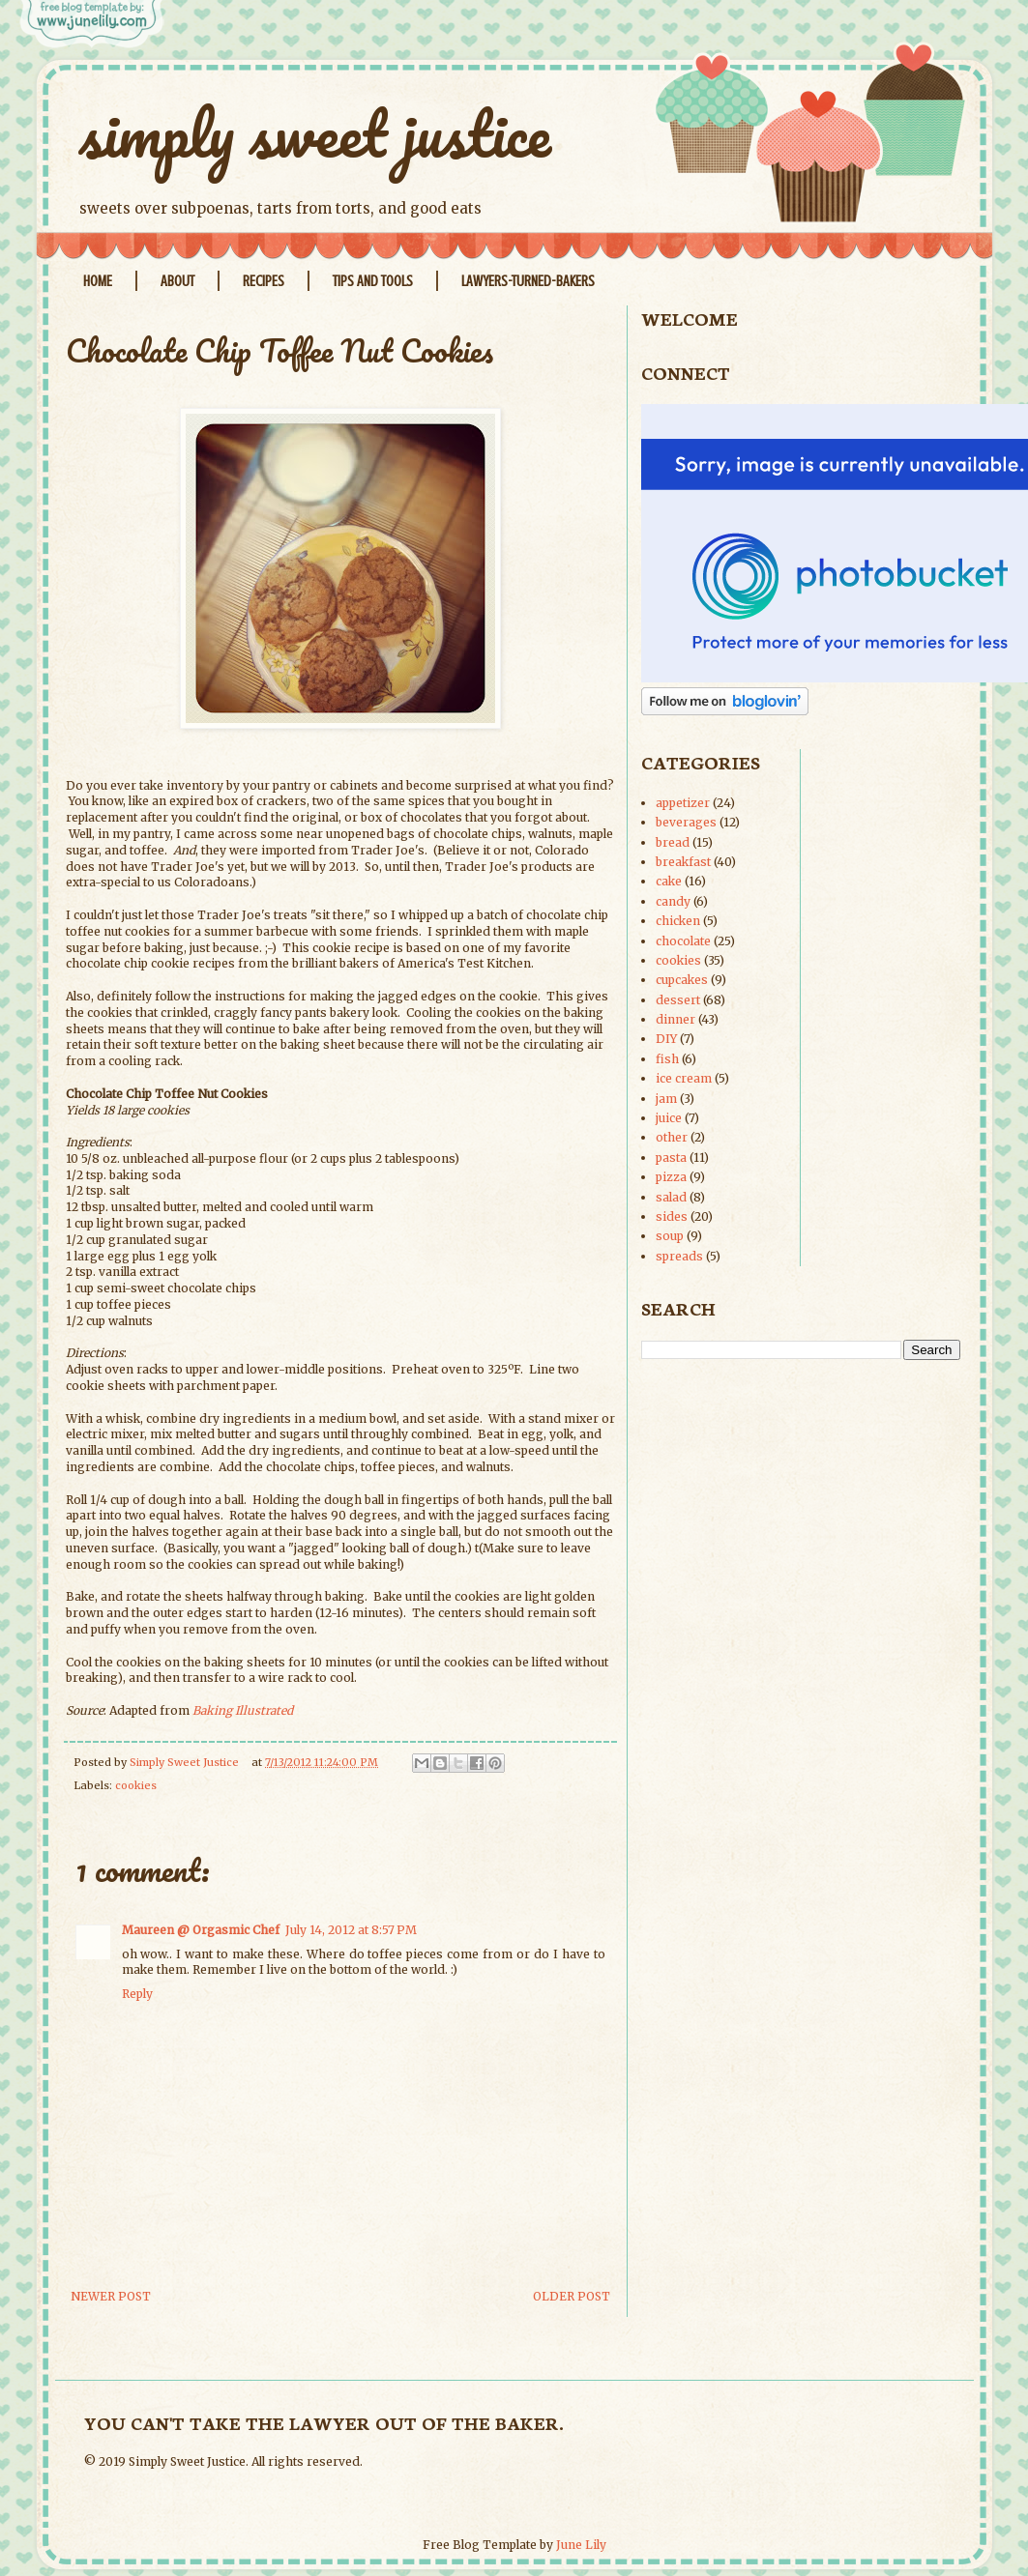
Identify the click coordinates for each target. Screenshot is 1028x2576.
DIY (666, 1038)
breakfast (683, 861)
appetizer (683, 803)
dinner (675, 1019)
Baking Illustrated (242, 1710)
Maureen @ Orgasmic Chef (200, 1930)
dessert (678, 1000)
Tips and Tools (373, 281)
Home (97, 281)
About (177, 281)
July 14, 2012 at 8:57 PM (351, 1930)
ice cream (684, 1078)
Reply (137, 1993)
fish (667, 1059)
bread (673, 842)
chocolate (683, 941)
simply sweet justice (315, 133)
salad (671, 1197)
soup (670, 1236)
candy (673, 901)
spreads (679, 1256)
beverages (686, 822)
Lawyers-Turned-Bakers (528, 281)
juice (669, 1118)
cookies (136, 1785)
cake (669, 881)
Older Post (571, 2296)
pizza (671, 1177)
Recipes (263, 281)
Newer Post (111, 2296)
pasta (671, 1157)
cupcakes (682, 979)
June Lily (581, 2544)
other (672, 1137)
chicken (678, 920)
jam (666, 1098)
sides (672, 1216)
